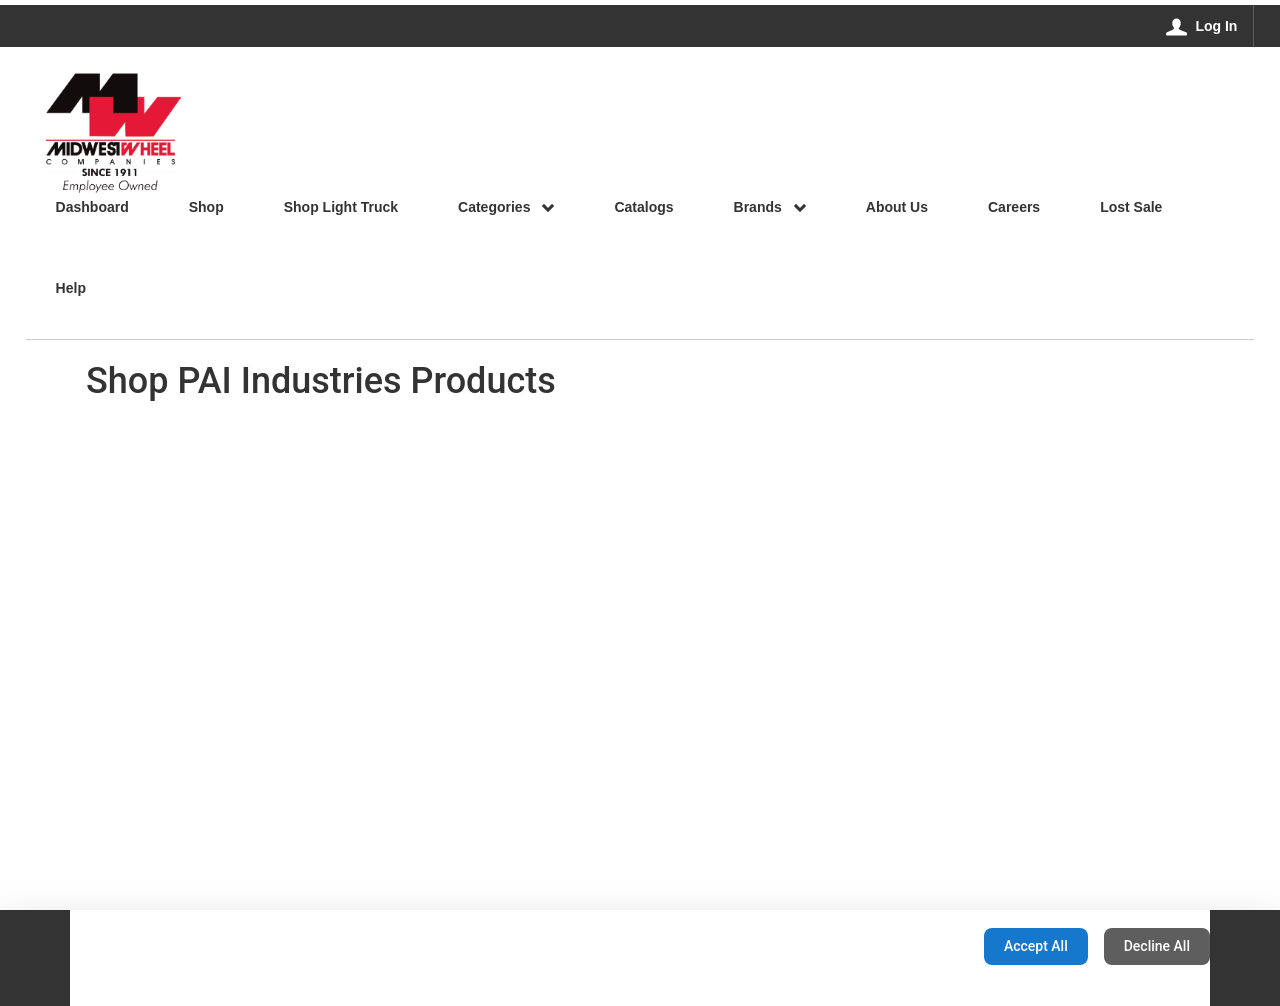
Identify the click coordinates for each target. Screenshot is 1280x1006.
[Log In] (1202, 26)
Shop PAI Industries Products (321, 381)
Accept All (1036, 946)
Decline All (1157, 946)
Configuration (905, 946)
